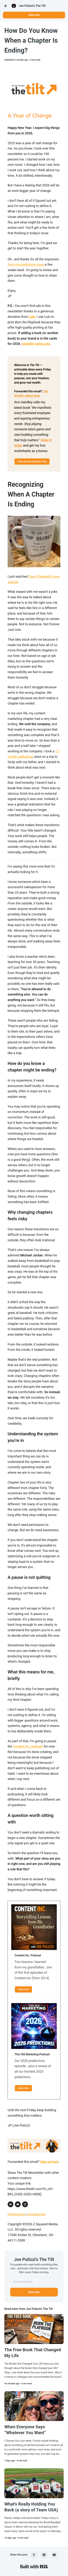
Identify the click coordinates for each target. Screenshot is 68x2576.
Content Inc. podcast (28, 1746)
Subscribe (34, 15)
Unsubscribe (36, 2214)
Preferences (16, 2214)
